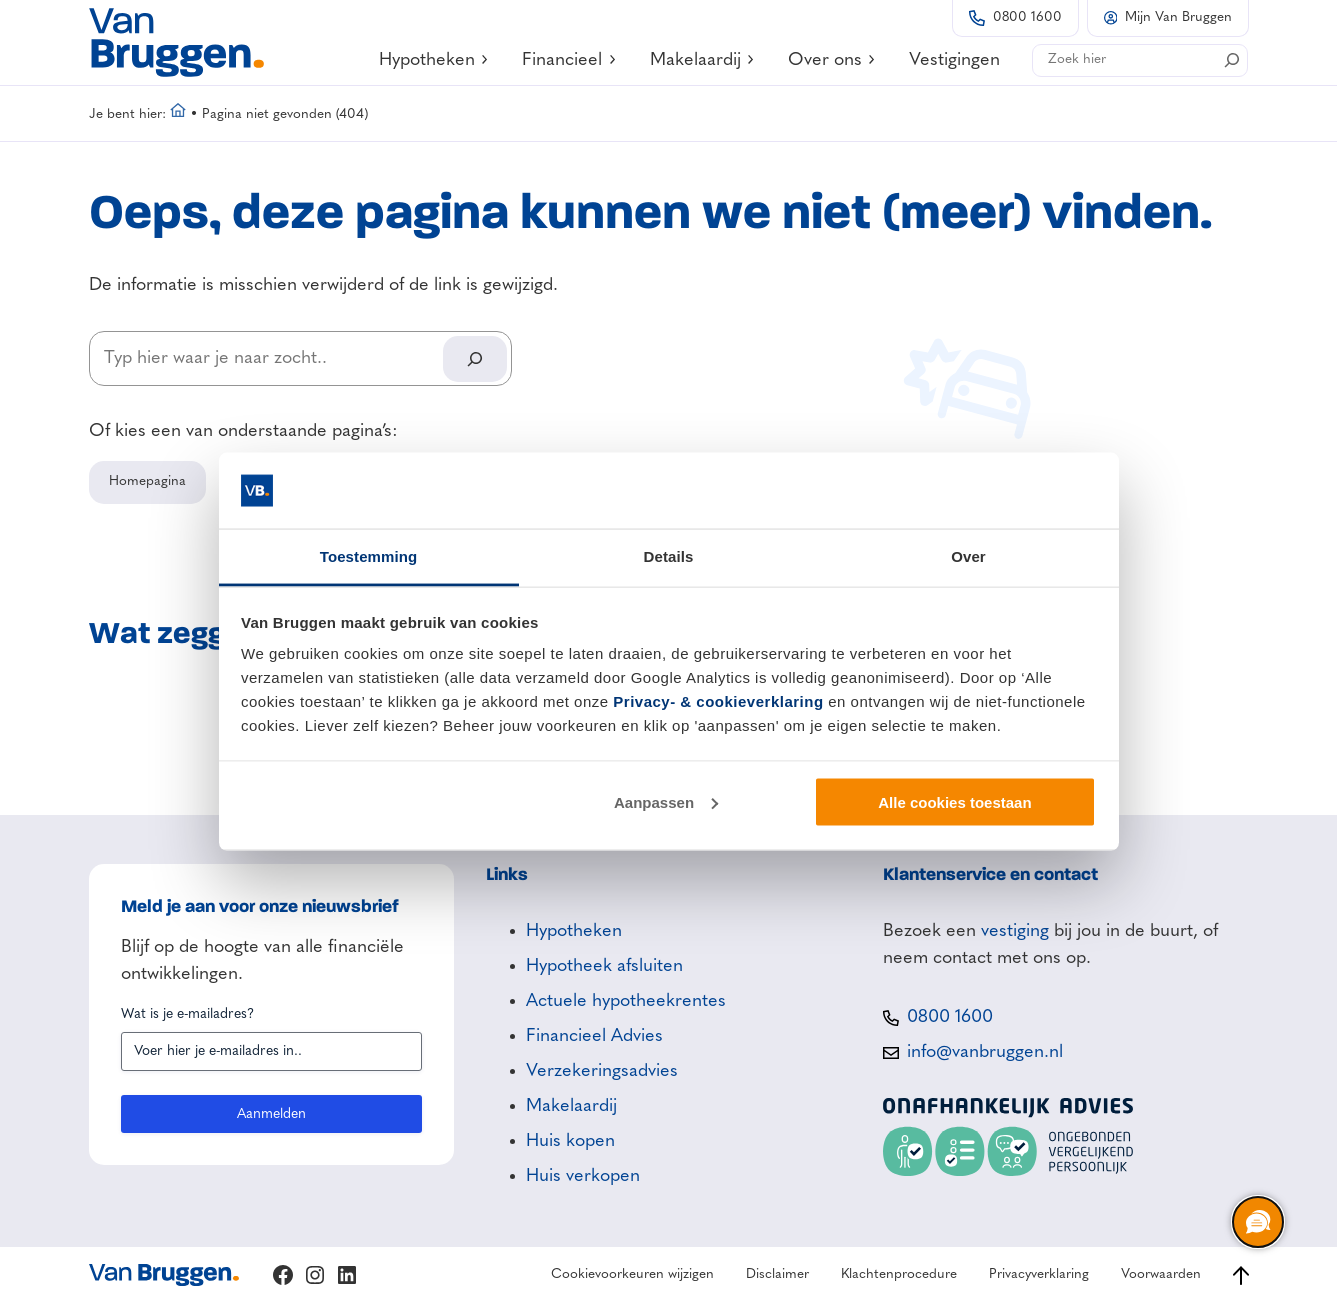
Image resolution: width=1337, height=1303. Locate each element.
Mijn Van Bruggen (1178, 17)
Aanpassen (666, 801)
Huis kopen (570, 1141)
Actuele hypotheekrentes (626, 1001)
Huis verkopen (583, 1176)
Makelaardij (703, 60)
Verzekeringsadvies (602, 1071)
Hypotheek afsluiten (604, 966)
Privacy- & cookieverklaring (718, 701)
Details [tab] (669, 556)
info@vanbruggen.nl (985, 1052)
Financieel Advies (594, 1036)
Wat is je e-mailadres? (187, 1014)
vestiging (1015, 931)
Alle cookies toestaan (954, 801)
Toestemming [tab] (369, 556)
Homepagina (147, 481)
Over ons (832, 60)
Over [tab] (968, 556)
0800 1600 (1027, 17)
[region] (1257, 1223)
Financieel (569, 60)
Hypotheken (434, 60)
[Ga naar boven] (1241, 1275)
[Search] (1232, 60)
